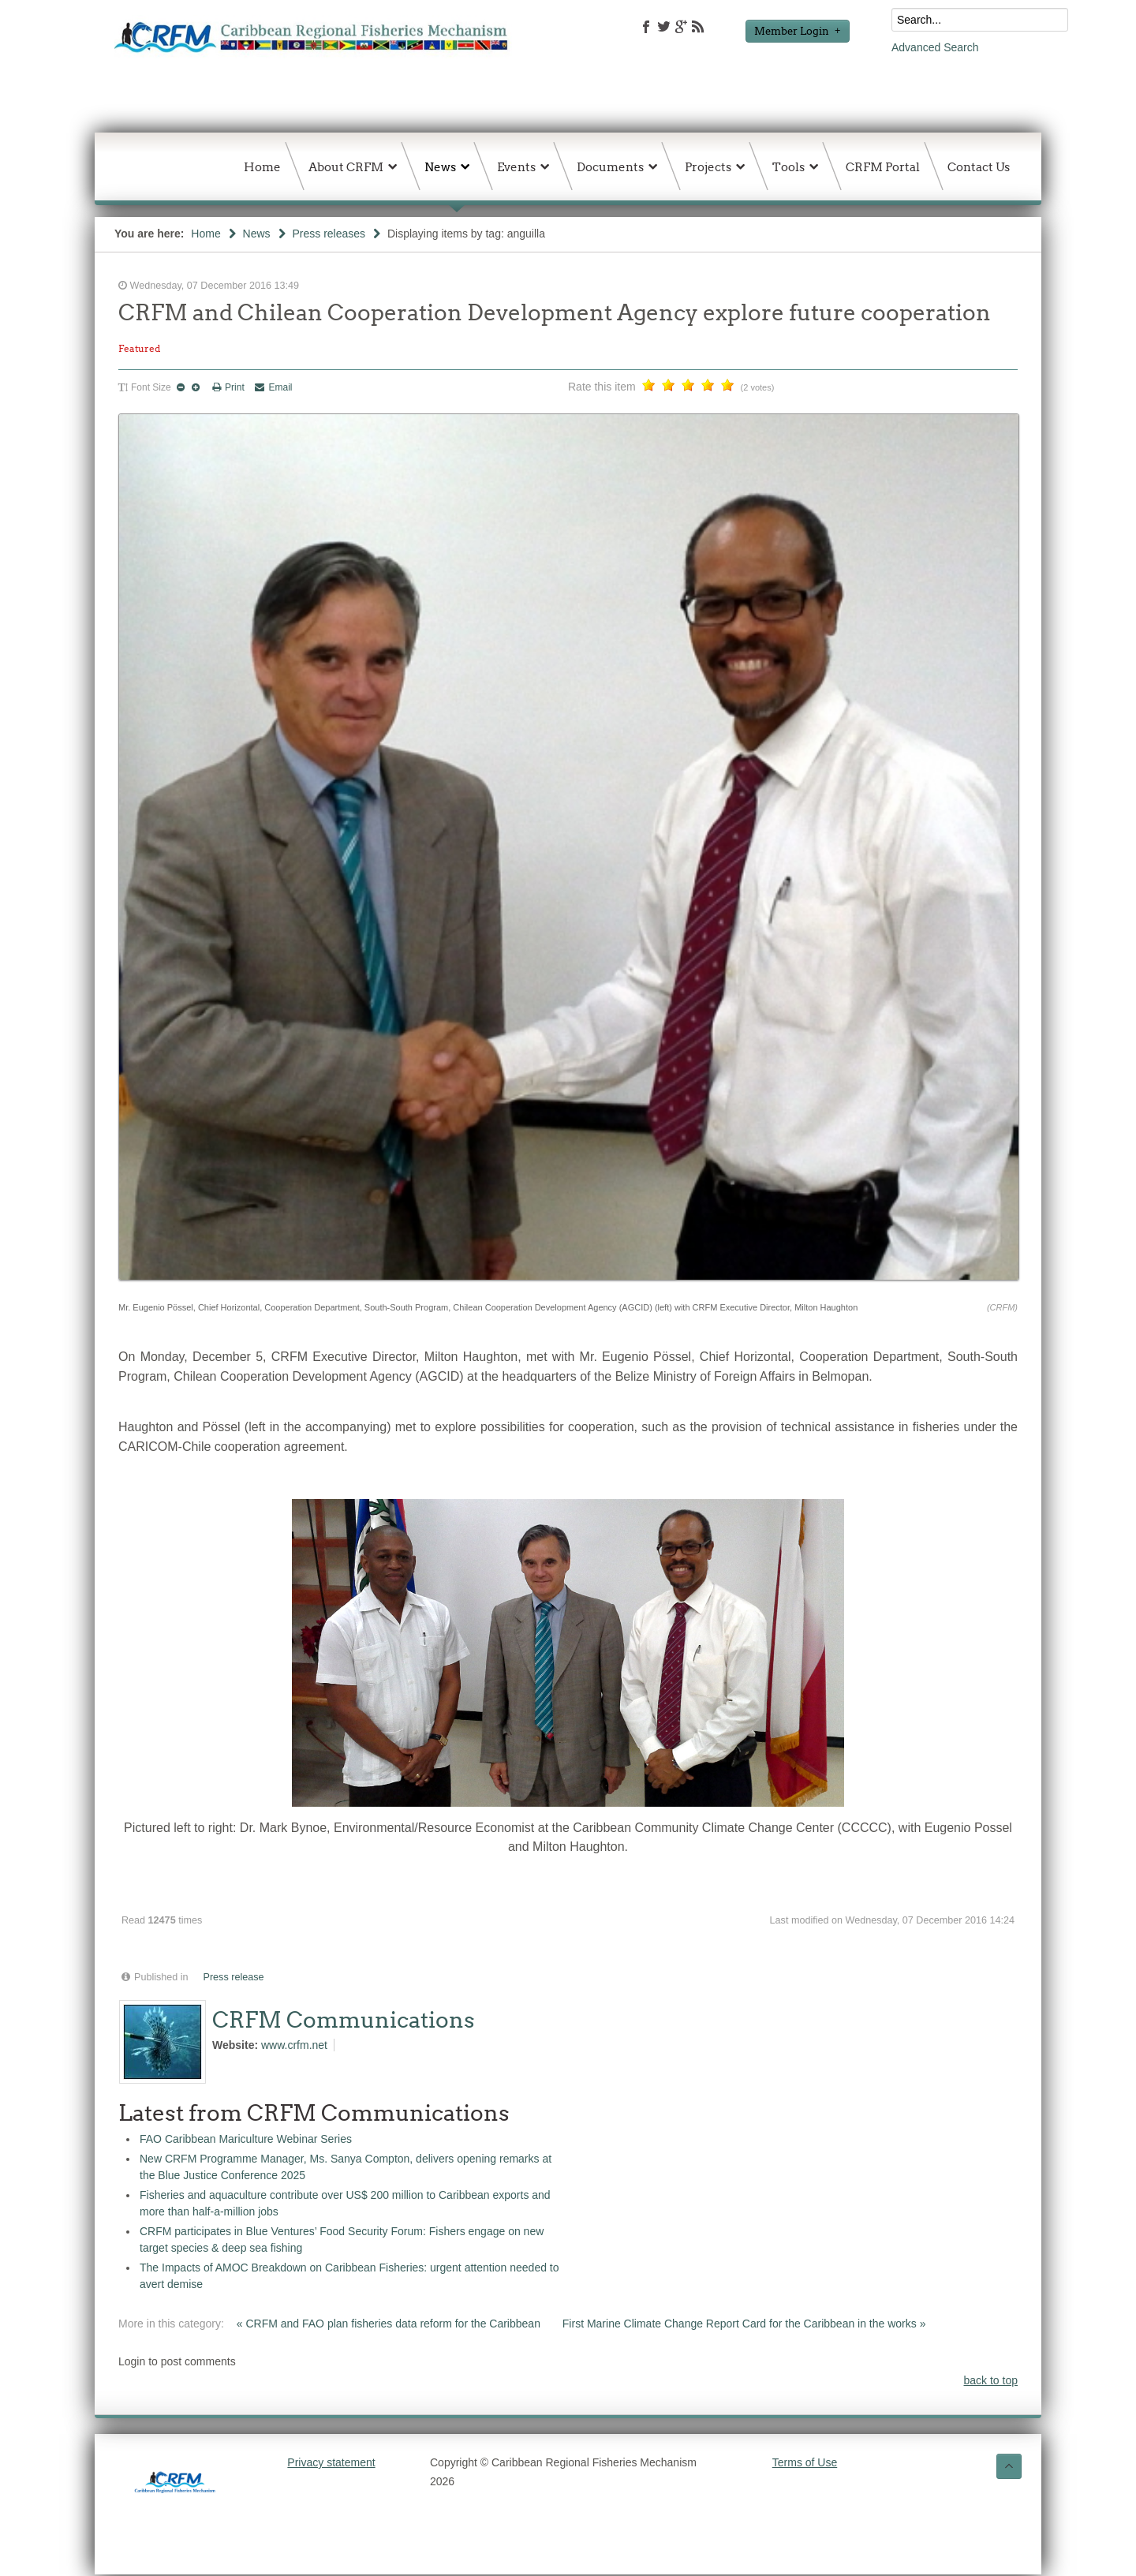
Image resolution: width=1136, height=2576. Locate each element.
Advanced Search (935, 47)
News (257, 233)
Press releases (328, 233)
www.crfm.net (294, 2045)
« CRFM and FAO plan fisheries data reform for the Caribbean (390, 2323)
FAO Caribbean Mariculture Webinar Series (246, 2139)
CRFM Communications (343, 2019)
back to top (991, 2380)
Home (205, 233)
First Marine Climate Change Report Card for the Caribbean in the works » (744, 2323)
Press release (234, 1977)
